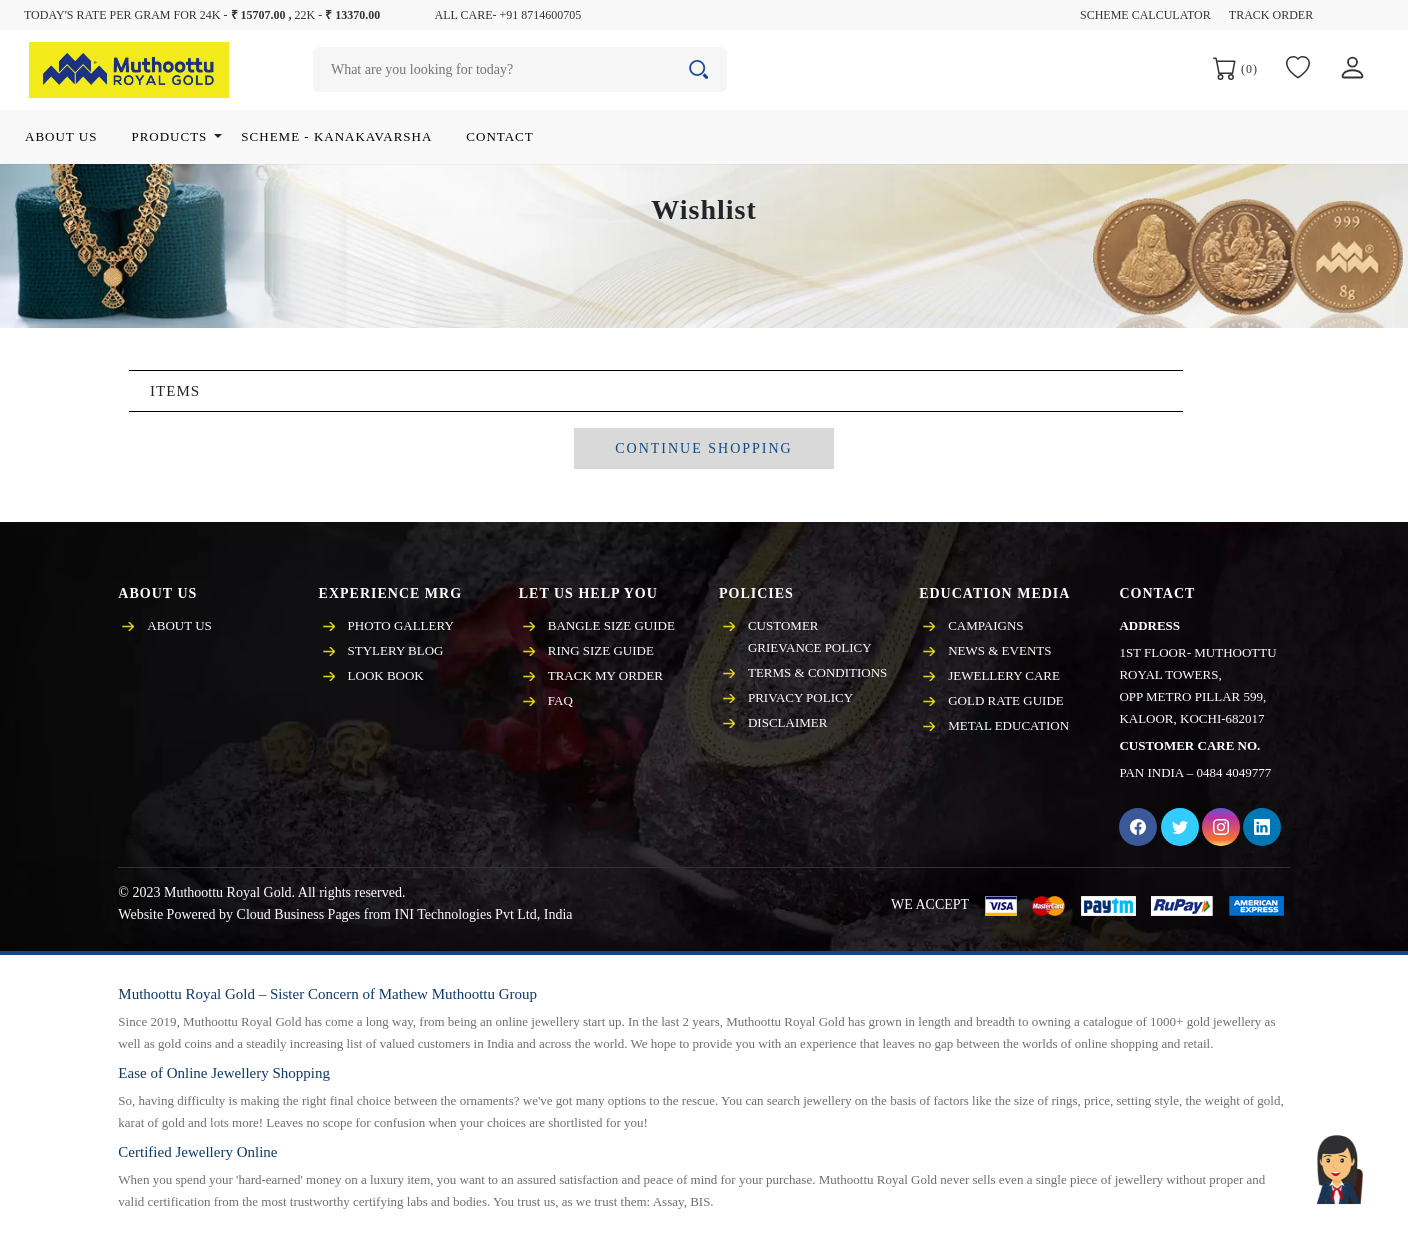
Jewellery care (1004, 675)
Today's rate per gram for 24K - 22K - (202, 15)
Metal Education (1008, 725)
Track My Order (605, 675)
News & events (999, 650)
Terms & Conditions (817, 672)
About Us (179, 625)
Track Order (1271, 15)
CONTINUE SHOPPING (704, 448)
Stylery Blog (396, 650)
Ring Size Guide (601, 650)
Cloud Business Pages (299, 914)
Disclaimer (787, 722)
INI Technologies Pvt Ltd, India (483, 914)
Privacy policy (800, 697)
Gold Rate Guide (1006, 700)
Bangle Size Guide (611, 625)
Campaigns (985, 625)
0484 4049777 (1234, 772)
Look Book (386, 675)
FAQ (560, 700)
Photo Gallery (401, 625)
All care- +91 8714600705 (508, 15)
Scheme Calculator (1145, 15)
